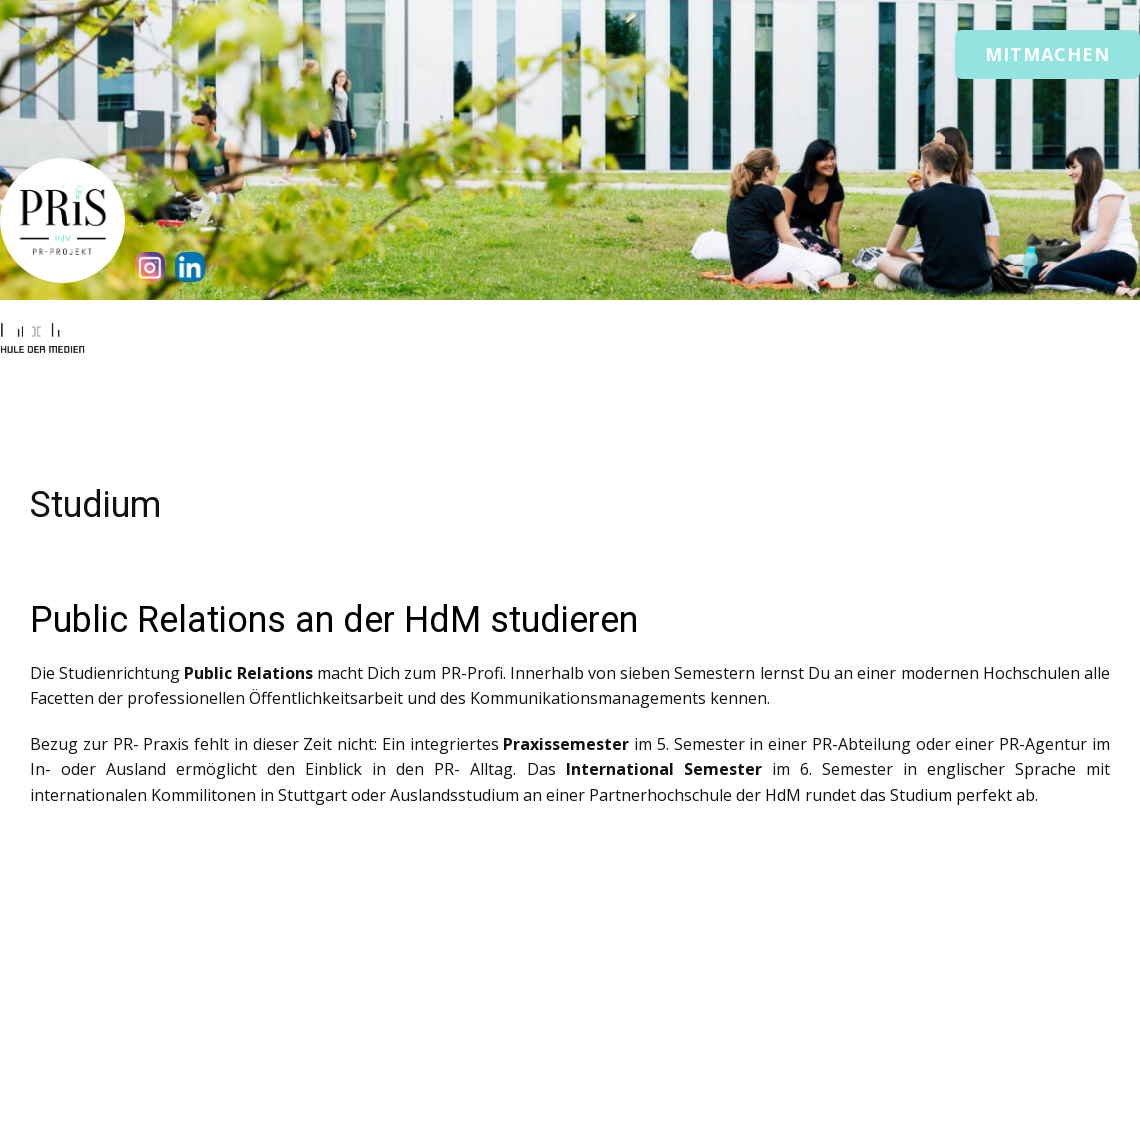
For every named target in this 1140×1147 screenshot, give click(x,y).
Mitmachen (1047, 54)
